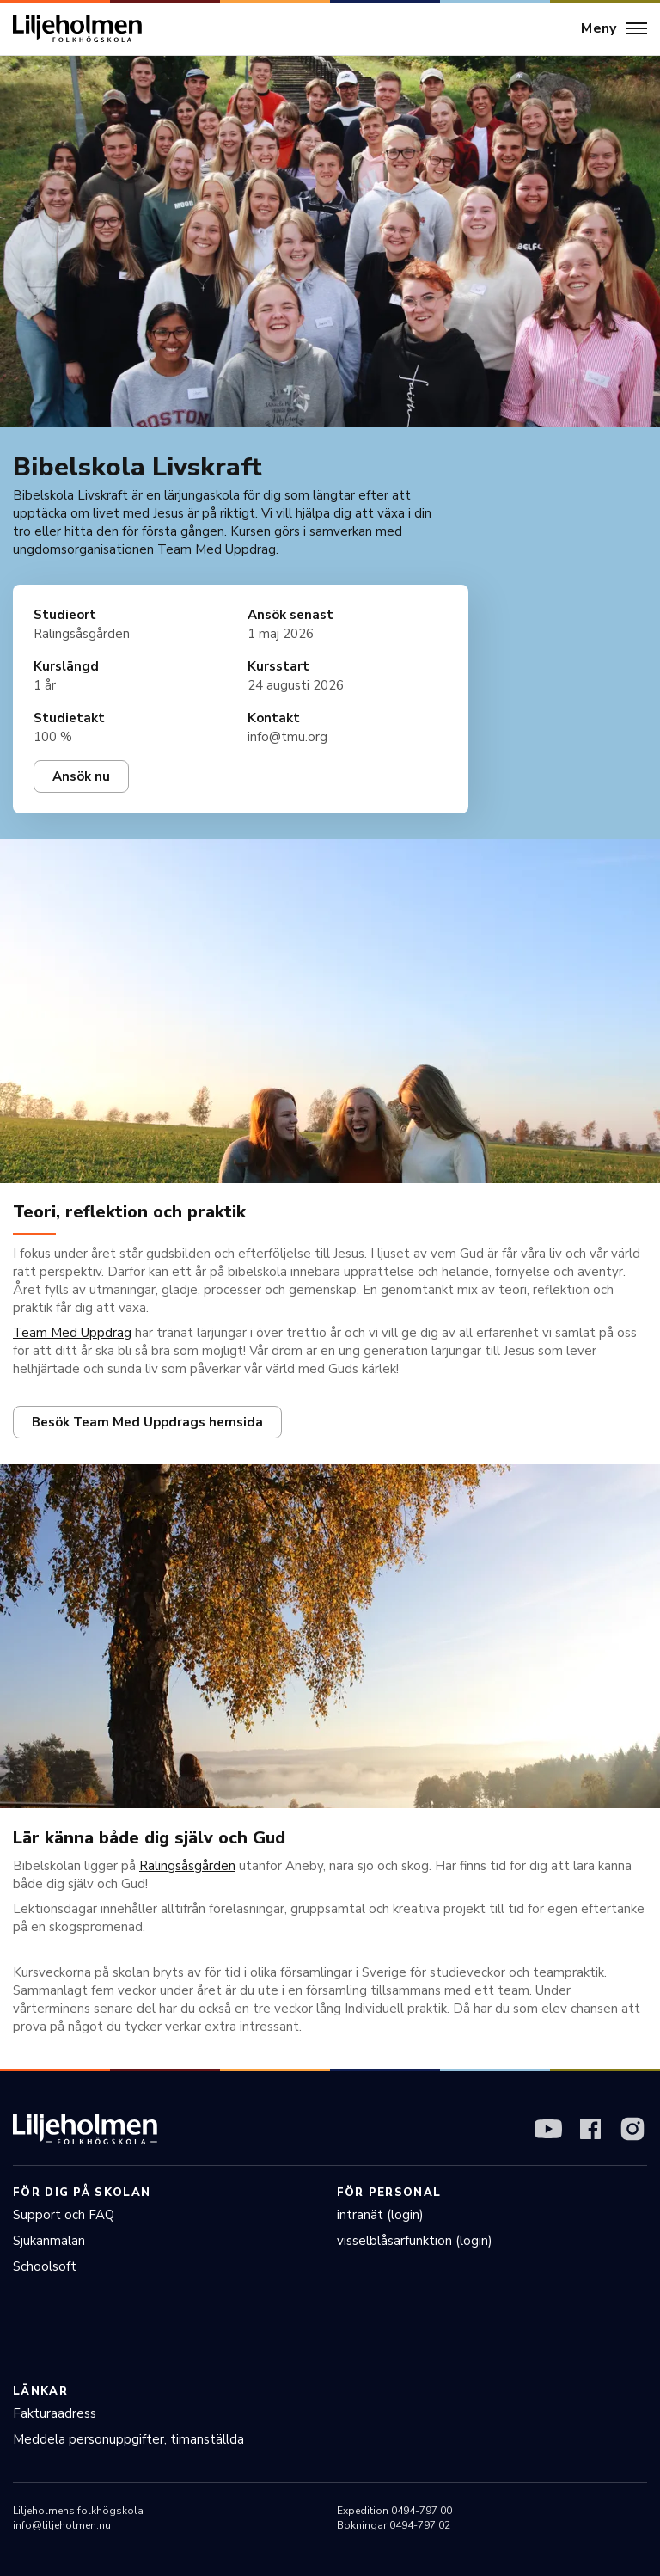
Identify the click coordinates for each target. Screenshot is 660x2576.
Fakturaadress (54, 2413)
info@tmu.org (287, 736)
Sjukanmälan (49, 2240)
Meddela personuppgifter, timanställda (128, 2439)
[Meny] (614, 29)
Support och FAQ (63, 2214)
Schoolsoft (44, 2266)
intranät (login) (380, 2214)
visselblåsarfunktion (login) (414, 2240)
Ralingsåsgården (187, 1865)
